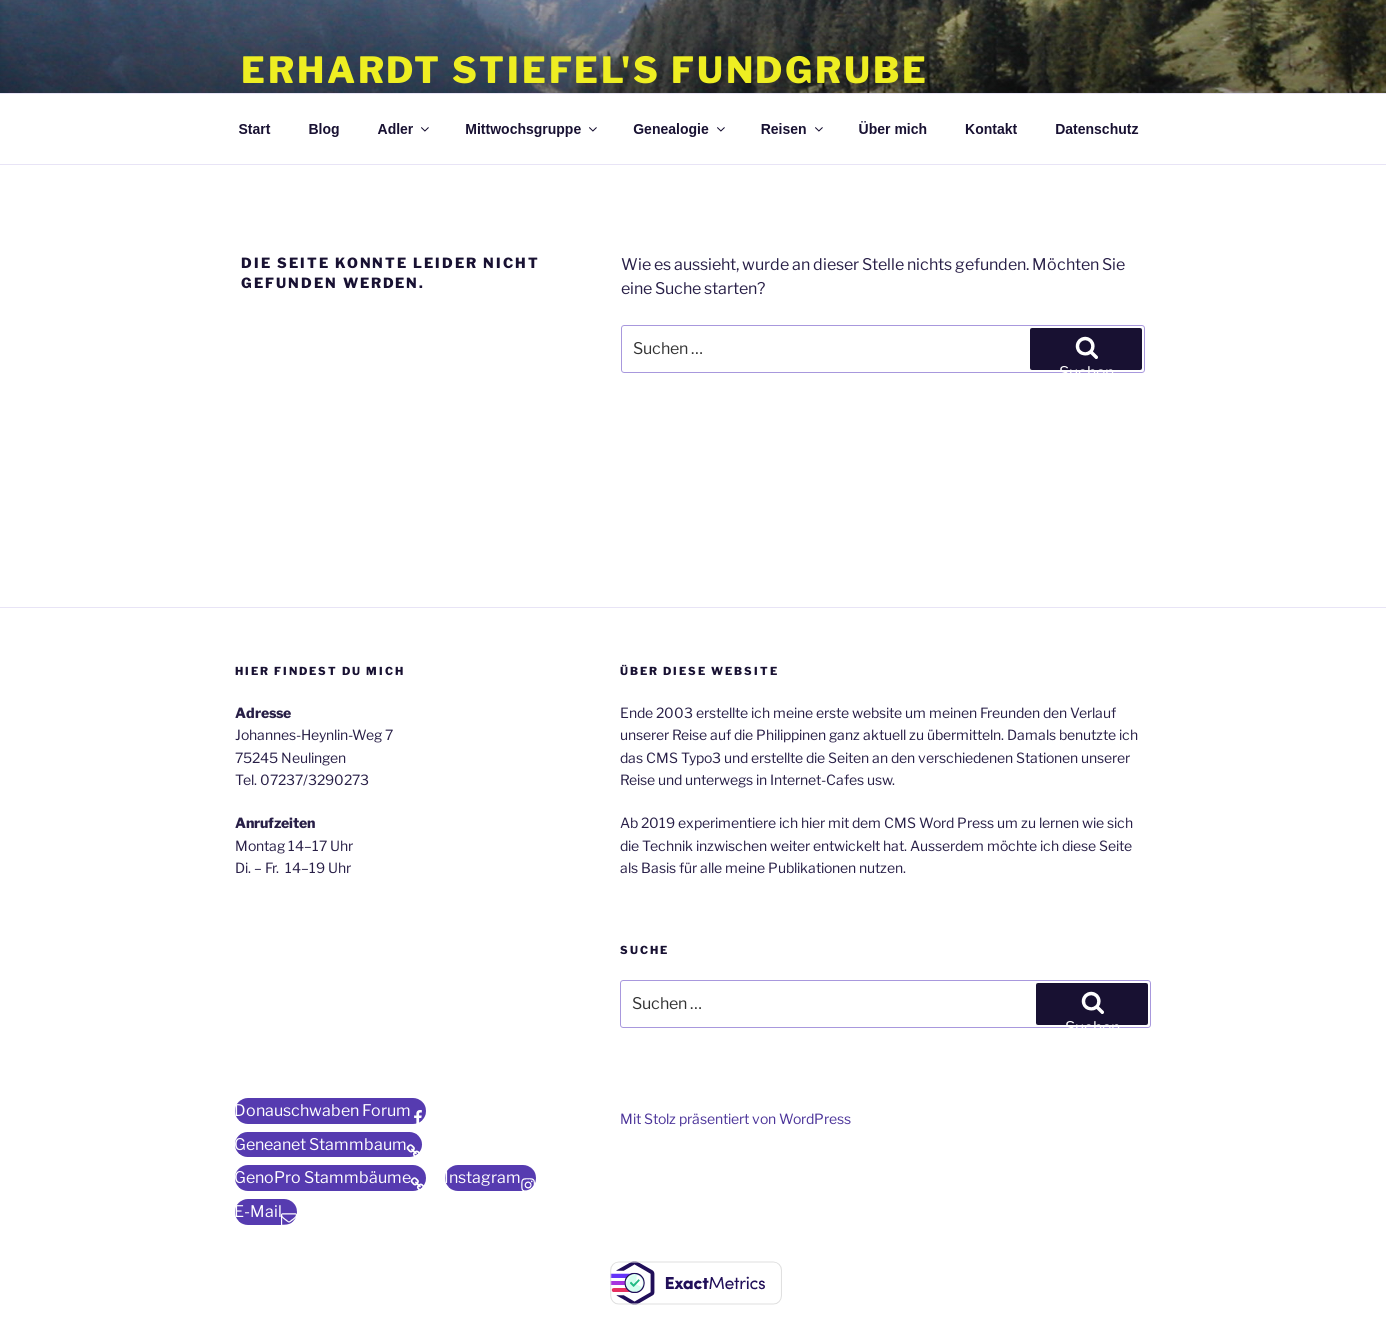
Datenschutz (1096, 129)
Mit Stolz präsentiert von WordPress (735, 1118)
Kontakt (991, 129)
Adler (405, 129)
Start (255, 129)
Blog (323, 129)
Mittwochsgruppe (532, 129)
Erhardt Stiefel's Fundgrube (585, 70)
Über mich (893, 129)
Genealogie (680, 129)
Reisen (793, 129)
